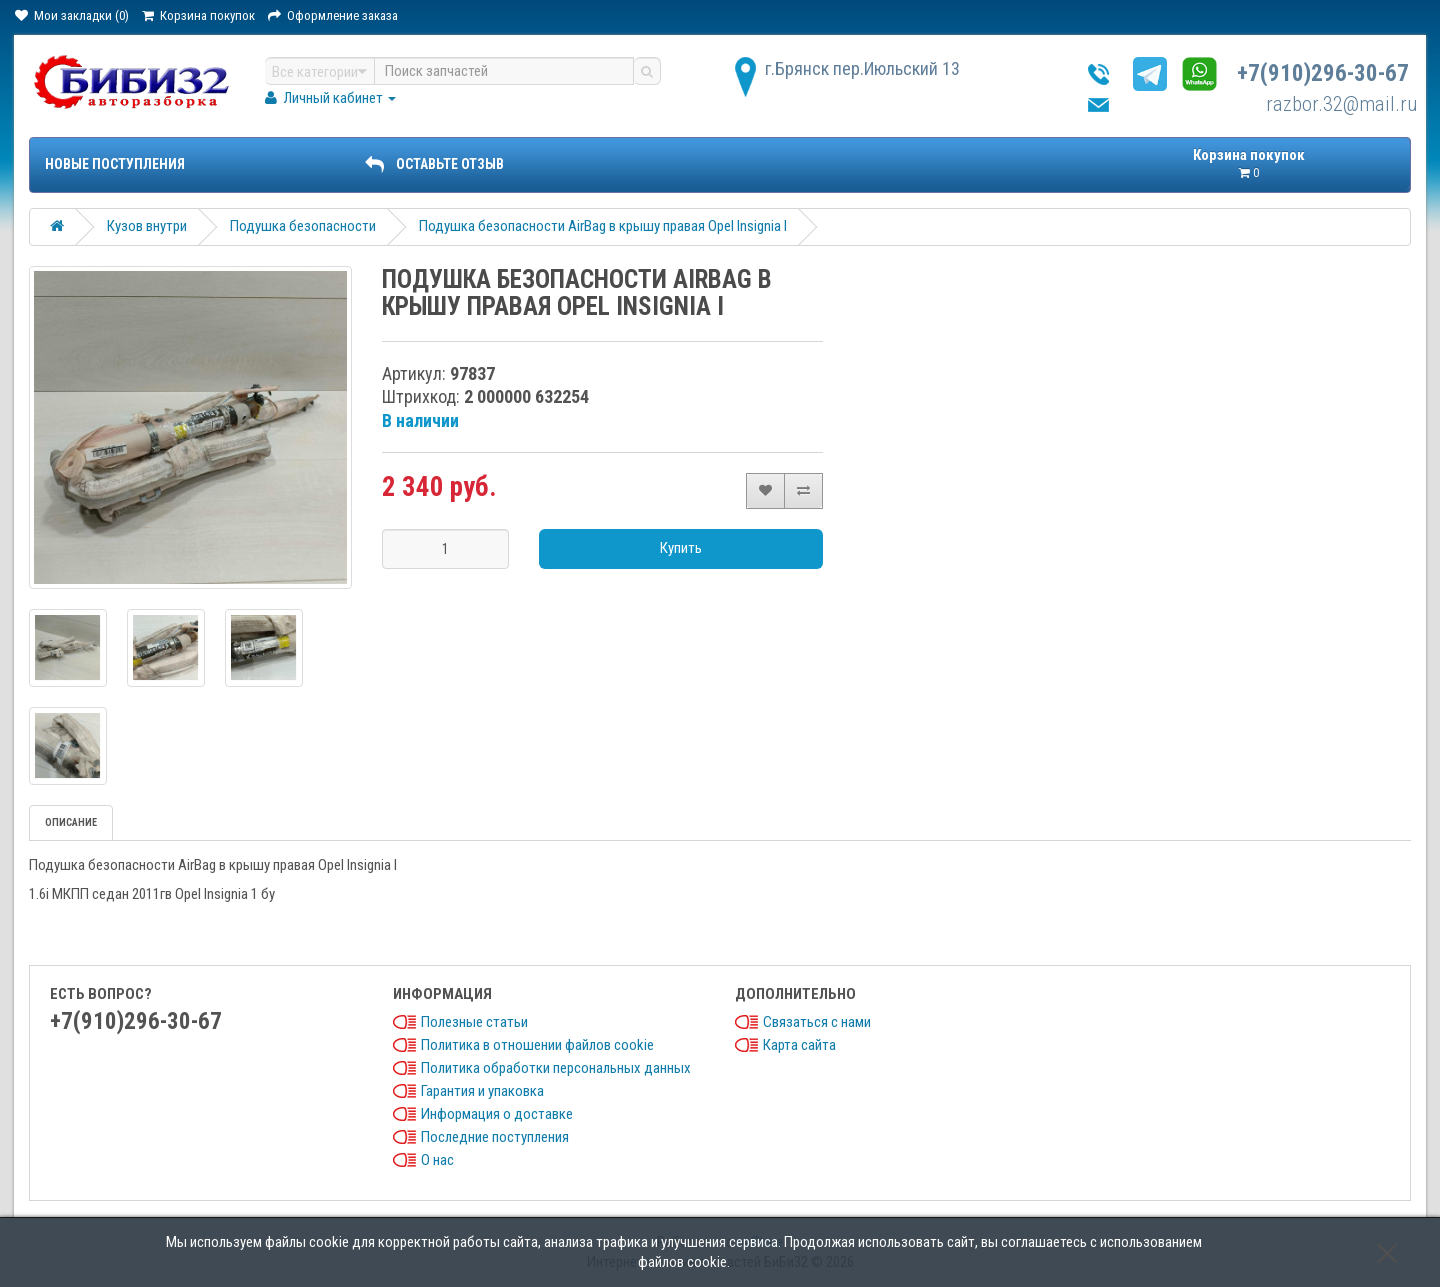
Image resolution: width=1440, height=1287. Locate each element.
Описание (71, 822)
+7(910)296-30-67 (1323, 73)
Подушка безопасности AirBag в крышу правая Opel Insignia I (603, 226)
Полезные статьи (474, 1022)
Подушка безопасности (303, 226)
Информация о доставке (497, 1114)
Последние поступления (495, 1137)
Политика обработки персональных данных (556, 1068)
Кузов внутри (147, 226)
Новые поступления (115, 164)
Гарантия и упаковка (482, 1091)
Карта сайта (799, 1045)
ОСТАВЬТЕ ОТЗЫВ (434, 164)
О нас (437, 1160)
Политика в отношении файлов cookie (537, 1045)
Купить (681, 548)
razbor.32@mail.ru (1342, 104)
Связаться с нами (817, 1022)
